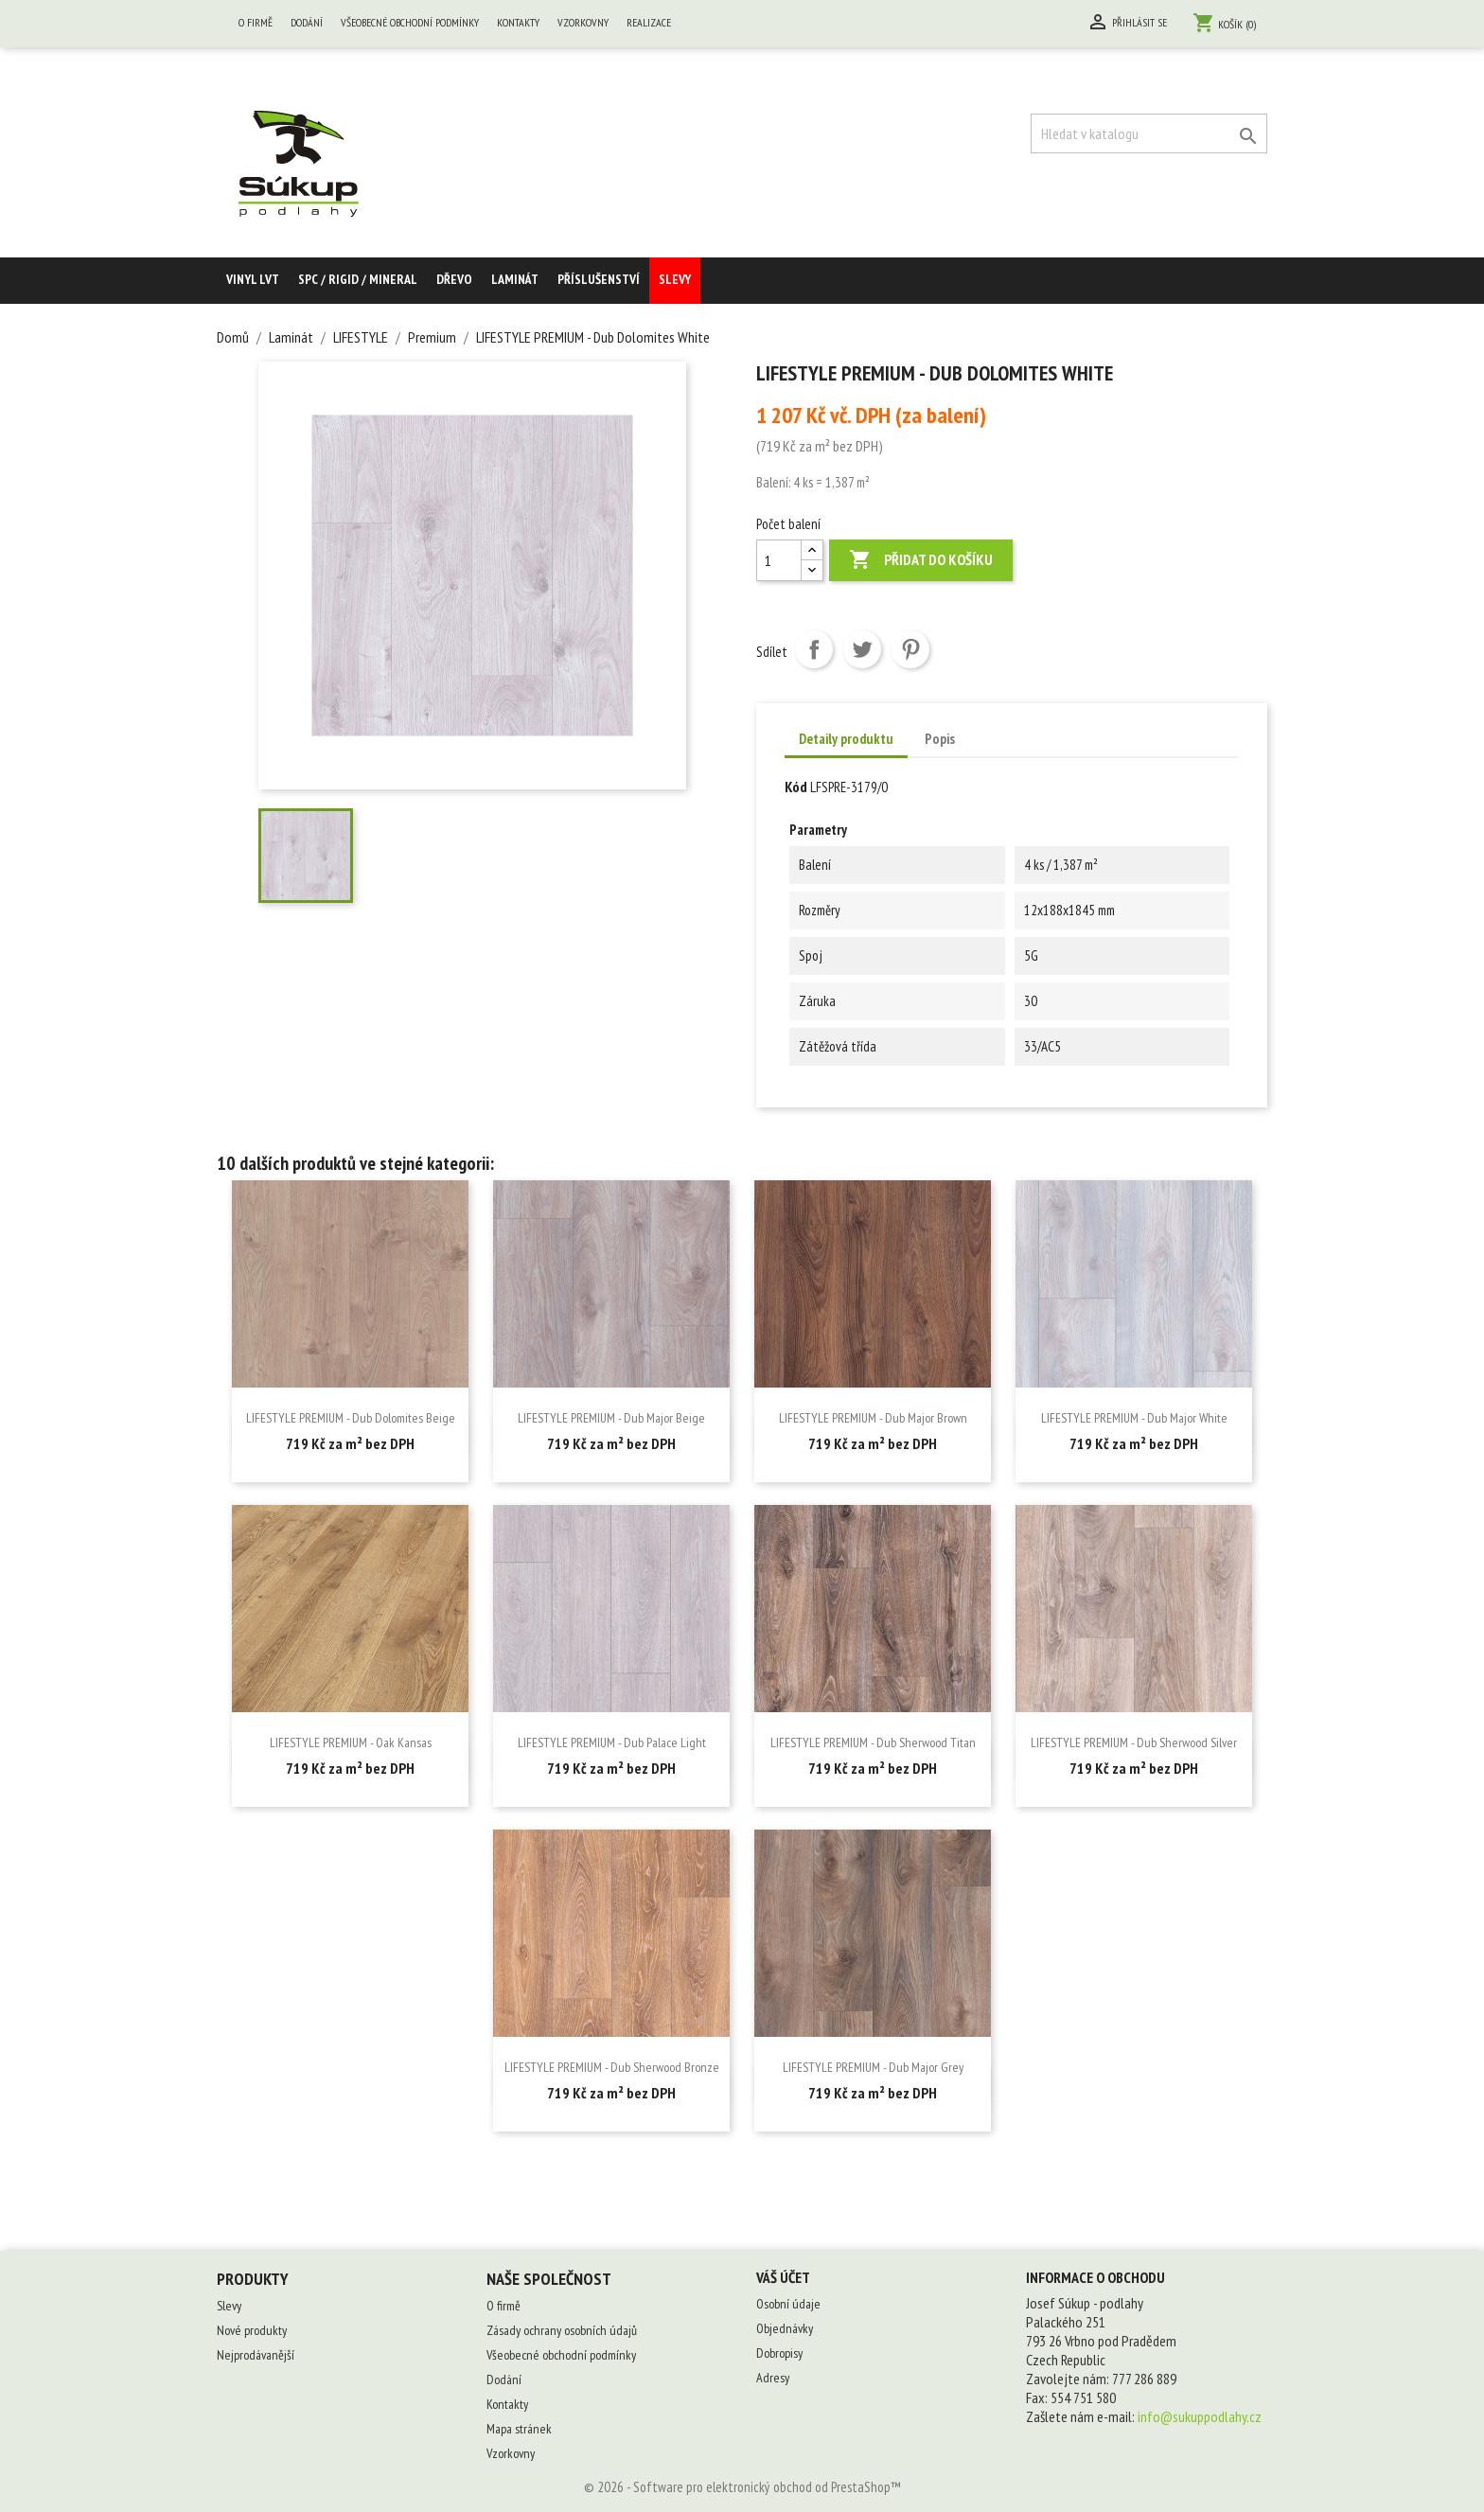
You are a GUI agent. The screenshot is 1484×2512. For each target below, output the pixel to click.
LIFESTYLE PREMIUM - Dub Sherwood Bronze (611, 2067)
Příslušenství (598, 279)
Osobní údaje (788, 2303)
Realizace (649, 22)
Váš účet (783, 2277)
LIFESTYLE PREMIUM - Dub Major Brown (873, 1417)
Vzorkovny (583, 22)
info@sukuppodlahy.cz (1200, 2416)
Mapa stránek (519, 2428)
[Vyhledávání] (1149, 133)
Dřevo (454, 279)
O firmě (255, 22)
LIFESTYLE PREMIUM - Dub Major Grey (873, 2067)
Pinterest (910, 649)
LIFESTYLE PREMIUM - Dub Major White (1134, 1417)
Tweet (862, 649)
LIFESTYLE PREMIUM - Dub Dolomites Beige (350, 1417)
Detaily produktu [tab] (846, 739)
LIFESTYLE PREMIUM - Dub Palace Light (612, 1742)
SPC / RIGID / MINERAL (357, 279)
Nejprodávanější (255, 2354)
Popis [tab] (940, 739)
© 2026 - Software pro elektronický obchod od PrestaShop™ (742, 2487)
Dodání (307, 22)
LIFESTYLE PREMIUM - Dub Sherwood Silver (1134, 1742)
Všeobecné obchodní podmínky (410, 22)
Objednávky (784, 2328)
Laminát (515, 279)
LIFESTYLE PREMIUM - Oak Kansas (351, 1742)
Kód (796, 786)
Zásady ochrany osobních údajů (561, 2330)
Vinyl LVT (252, 279)
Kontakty (518, 22)
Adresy (772, 2377)
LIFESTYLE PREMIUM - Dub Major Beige (611, 1417)
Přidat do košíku (921, 560)
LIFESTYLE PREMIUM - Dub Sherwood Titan (873, 1742)
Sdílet (814, 649)
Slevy (675, 279)
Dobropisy (779, 2353)
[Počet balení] (779, 560)
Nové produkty (252, 2330)
